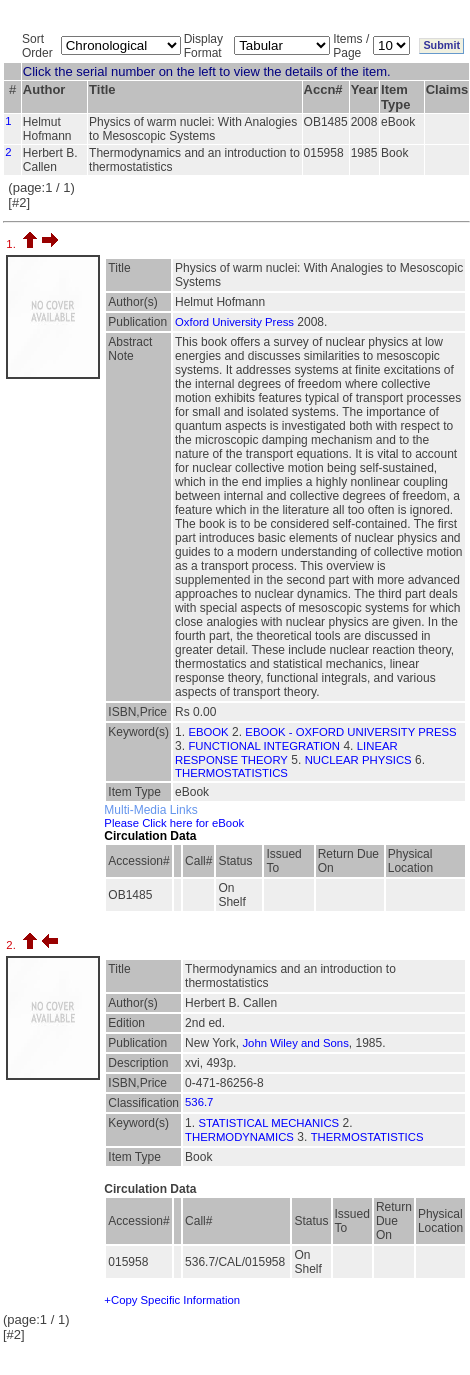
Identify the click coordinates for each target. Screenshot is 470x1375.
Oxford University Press (234, 322)
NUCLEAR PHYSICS (358, 760)
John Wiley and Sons (295, 1043)
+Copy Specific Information (172, 1300)
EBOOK (208, 732)
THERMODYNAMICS (239, 1137)
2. (12, 945)
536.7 (199, 1102)
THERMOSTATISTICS (231, 773)
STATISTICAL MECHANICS (268, 1123)
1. (12, 244)
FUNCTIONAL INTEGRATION (264, 746)
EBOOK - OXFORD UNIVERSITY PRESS (350, 732)
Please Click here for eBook (174, 823)
